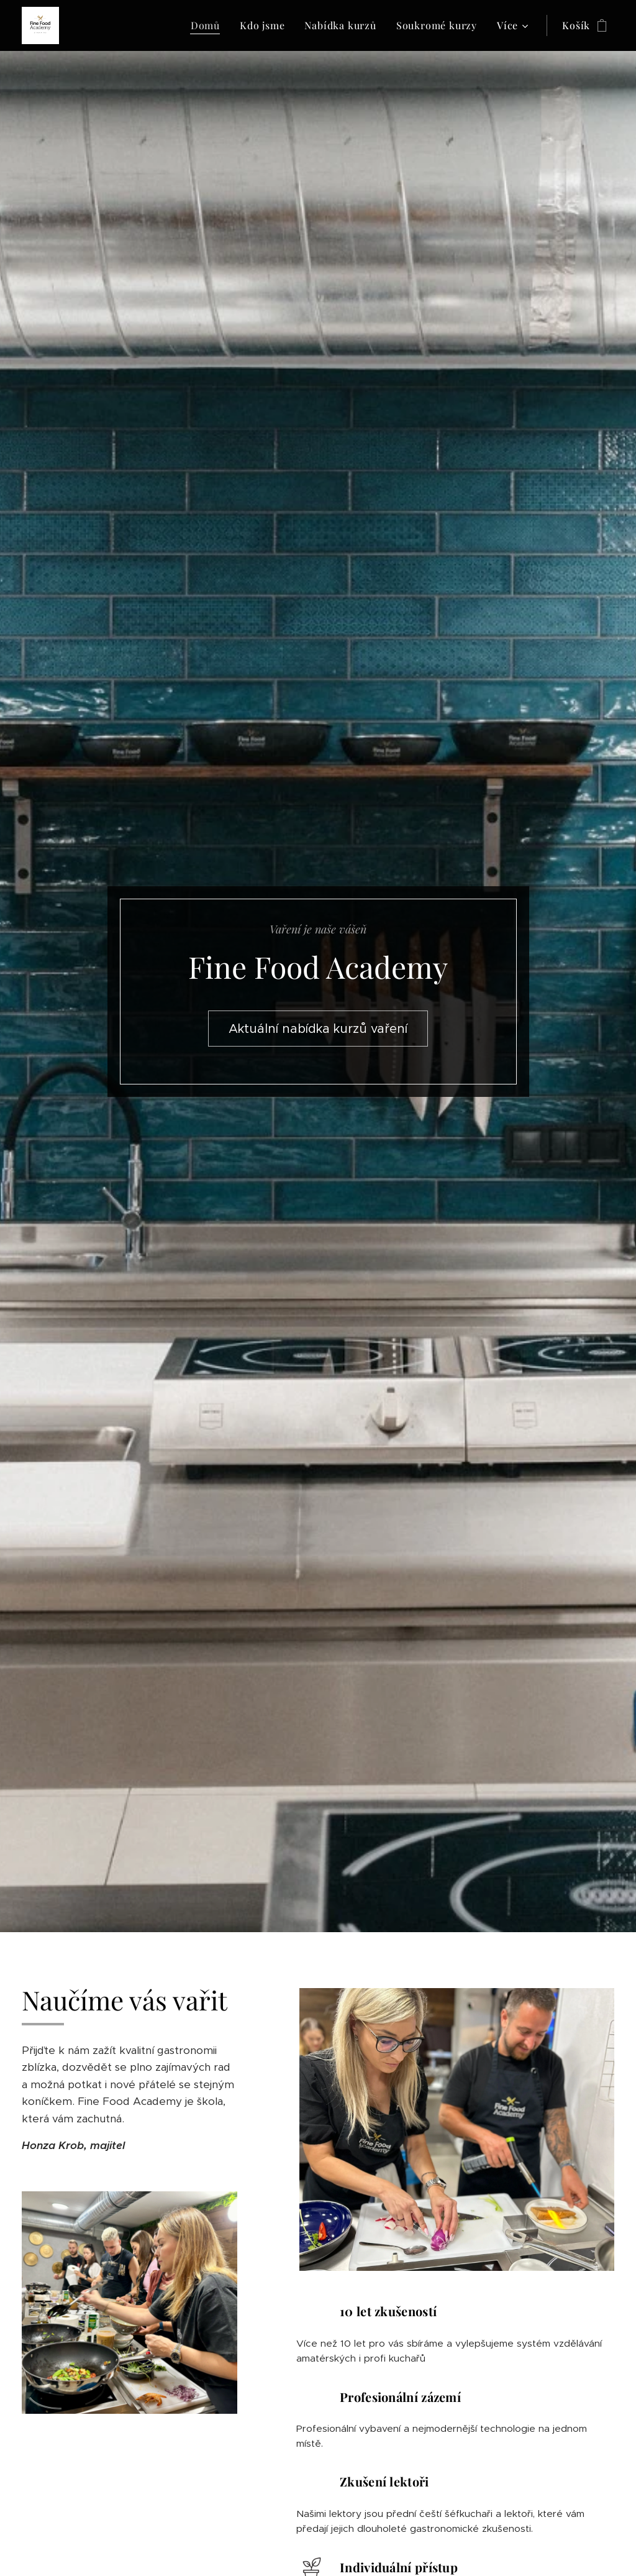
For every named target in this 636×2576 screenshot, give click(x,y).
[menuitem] (209, 25)
